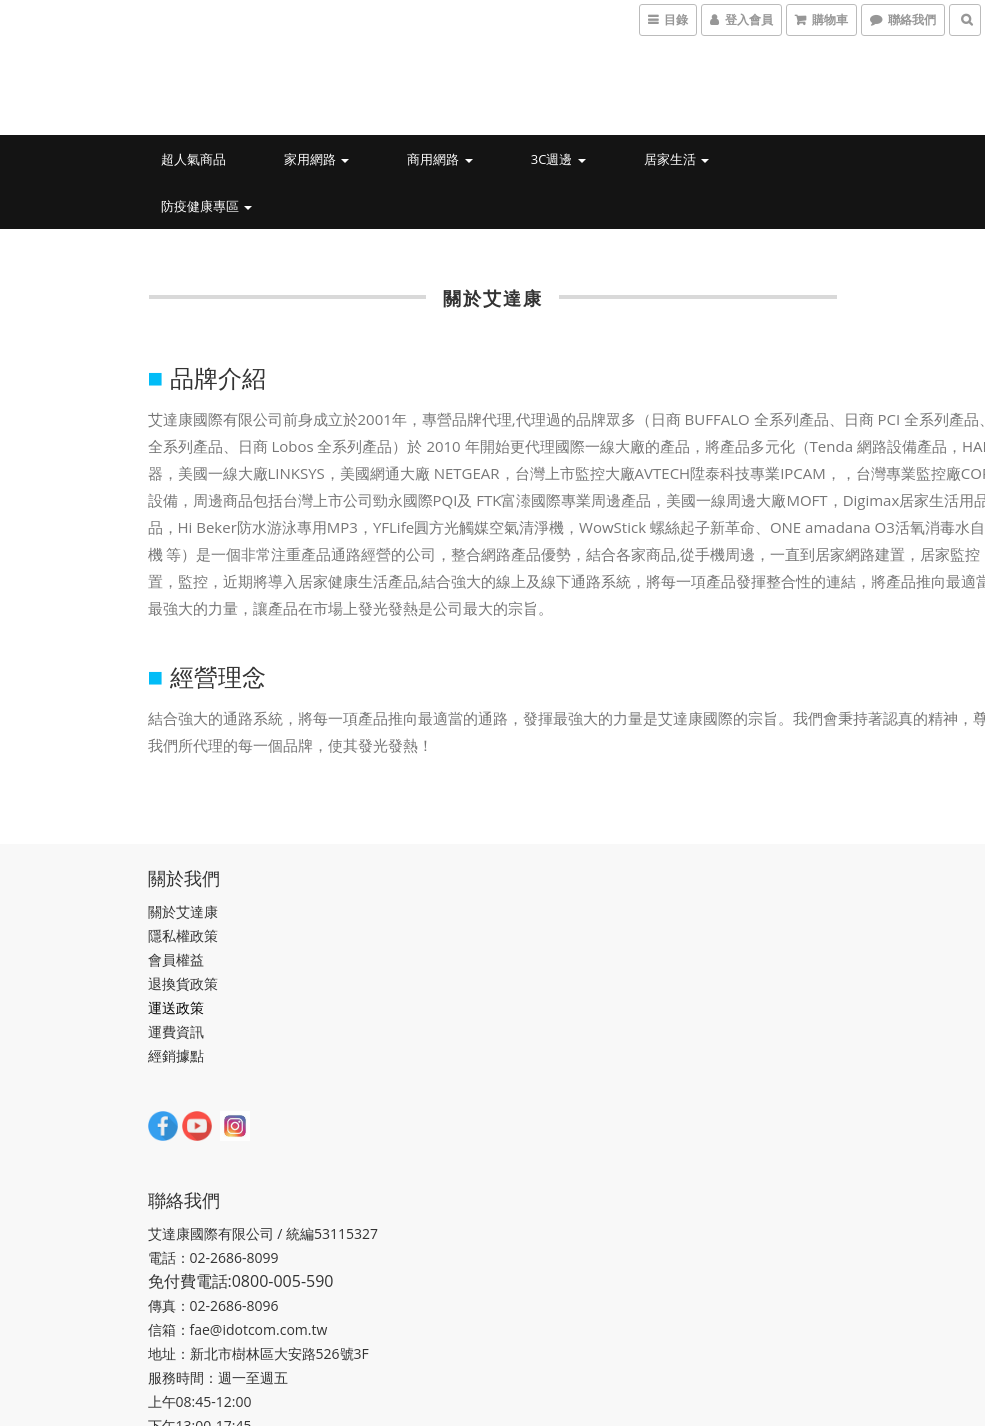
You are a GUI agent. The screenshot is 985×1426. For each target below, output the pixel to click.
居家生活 (676, 159)
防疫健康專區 (206, 206)
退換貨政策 (183, 983)
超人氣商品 (193, 159)
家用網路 (316, 159)
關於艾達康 (183, 911)
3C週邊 (558, 159)
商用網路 (439, 159)
